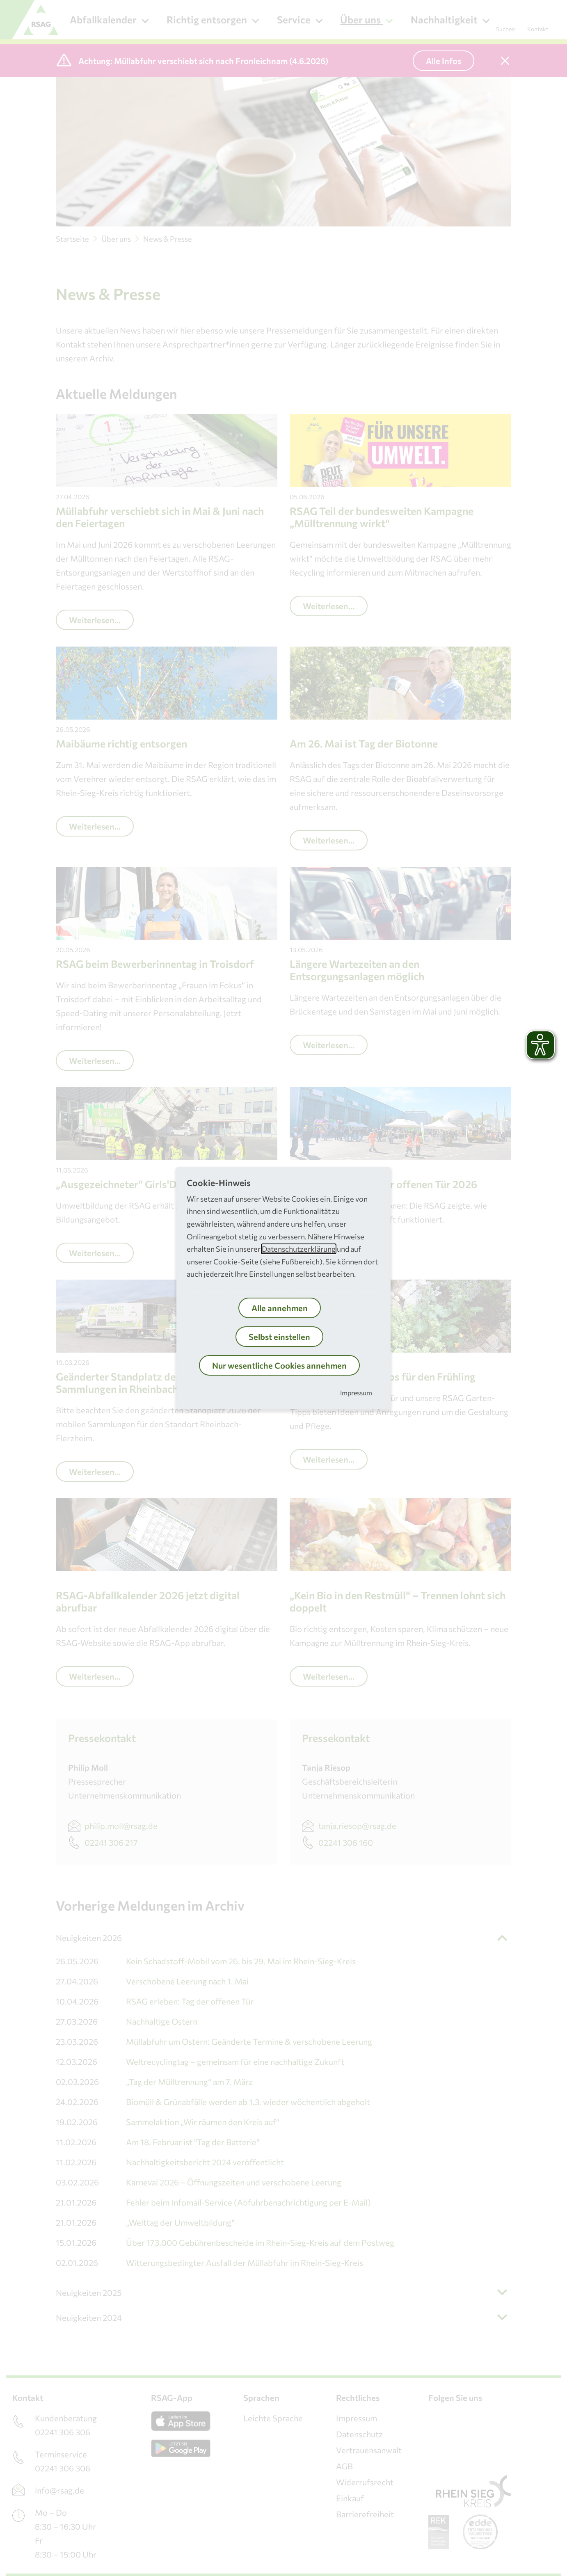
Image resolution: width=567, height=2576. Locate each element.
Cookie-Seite (235, 1261)
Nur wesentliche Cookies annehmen (279, 1365)
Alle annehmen (279, 1308)
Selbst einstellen (279, 1337)
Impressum (356, 1393)
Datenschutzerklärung (299, 1248)
